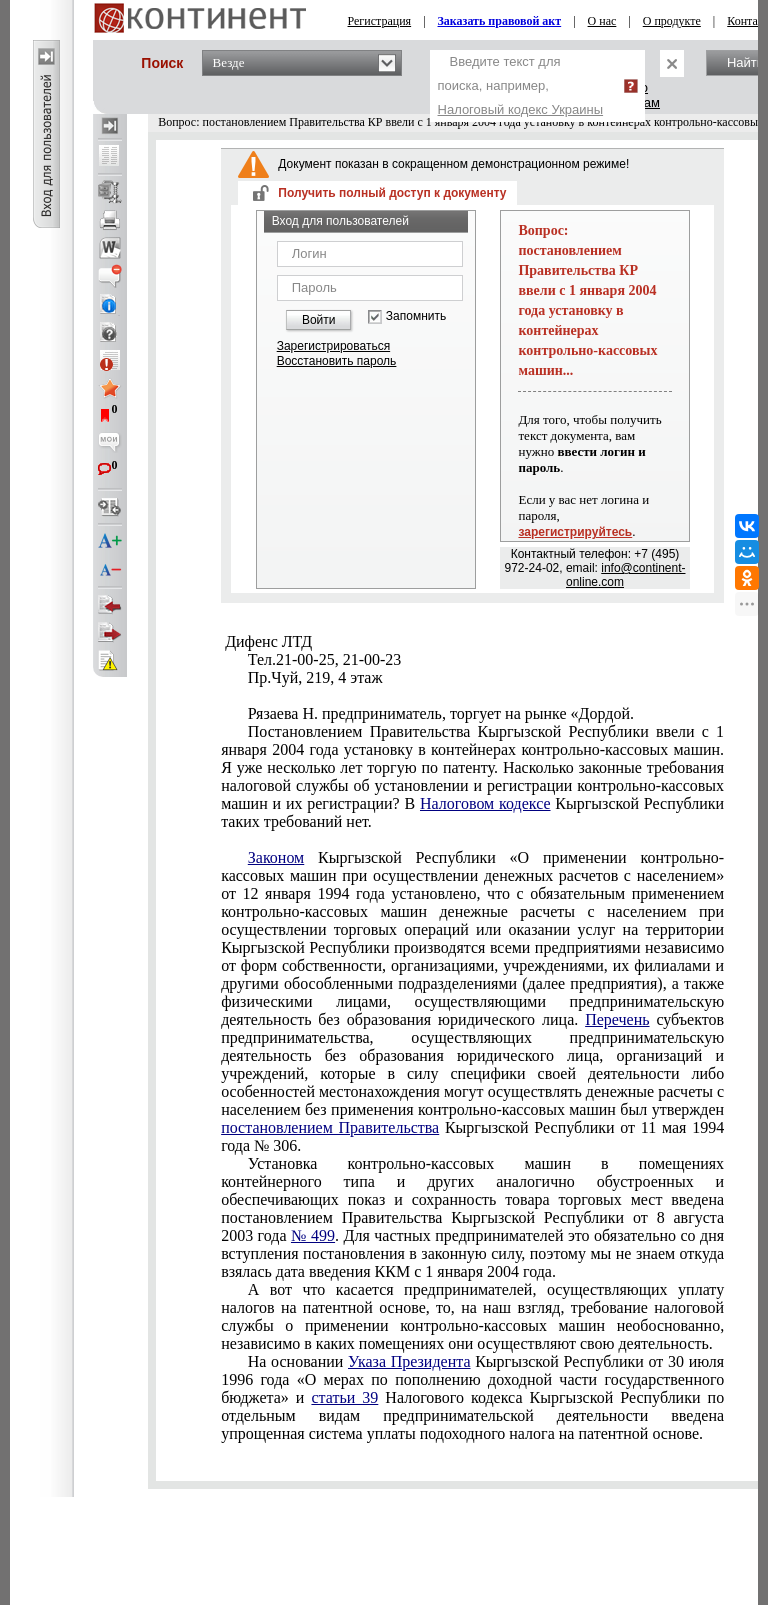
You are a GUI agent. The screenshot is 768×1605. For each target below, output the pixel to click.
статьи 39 (344, 1397)
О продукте (672, 21)
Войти (319, 320)
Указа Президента (409, 1361)
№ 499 (313, 1235)
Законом (276, 857)
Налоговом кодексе (485, 803)
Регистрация (380, 21)
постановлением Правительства (330, 1127)
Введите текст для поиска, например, (521, 85)
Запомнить (416, 316)
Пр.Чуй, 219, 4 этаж (315, 677)
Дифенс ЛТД (266, 641)
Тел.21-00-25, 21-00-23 (325, 659)
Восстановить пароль (337, 361)
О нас (602, 21)
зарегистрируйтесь (575, 532)
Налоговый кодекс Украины (521, 109)
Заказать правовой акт (500, 21)
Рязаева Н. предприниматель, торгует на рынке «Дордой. (441, 713)
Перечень (617, 1019)
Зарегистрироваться (333, 346)
